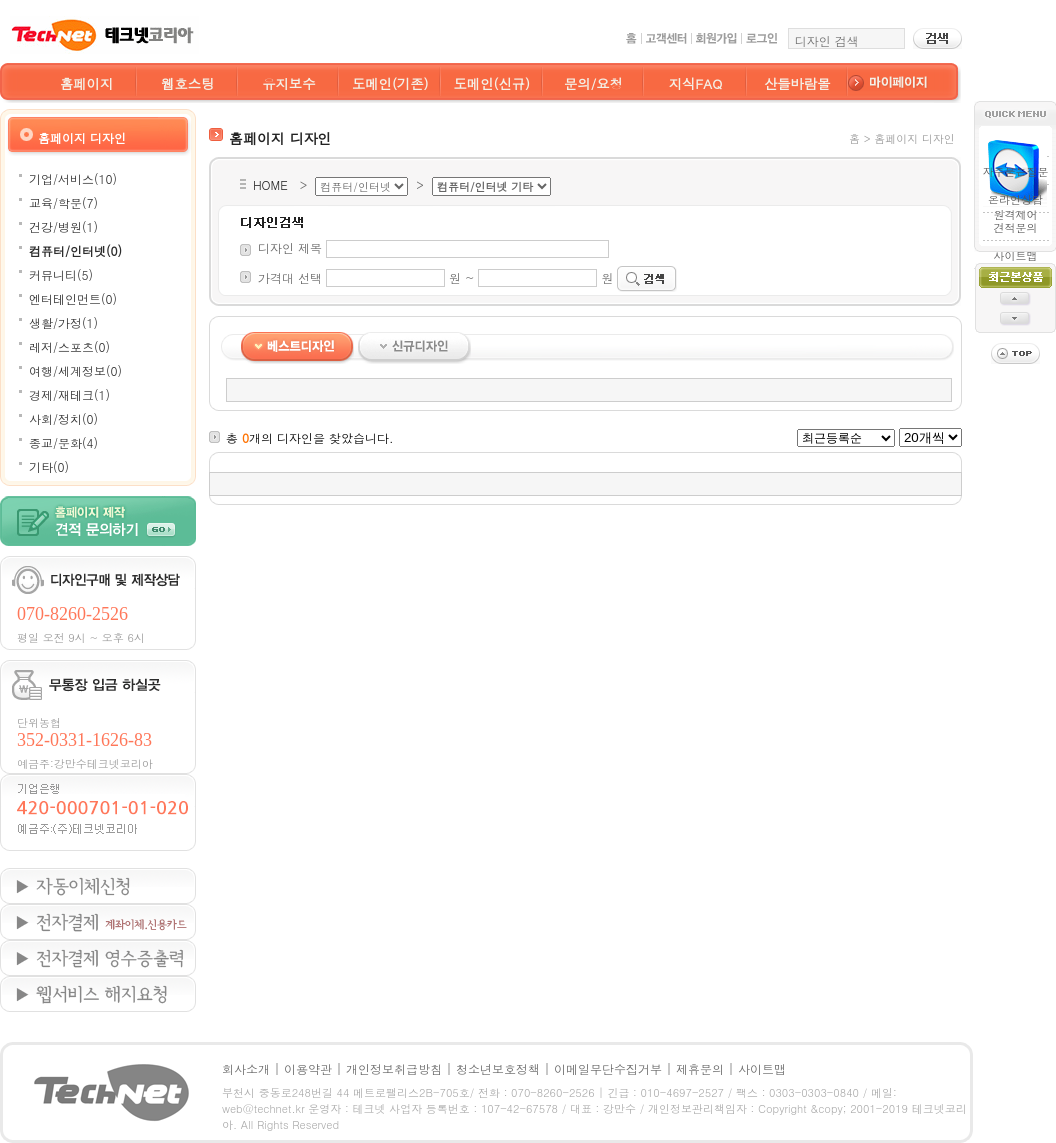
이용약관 (308, 1068)
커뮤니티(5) (61, 274)
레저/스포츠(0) (69, 346)
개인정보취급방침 (394, 1068)
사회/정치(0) (63, 418)
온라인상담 (1015, 199)
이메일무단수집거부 (608, 1068)
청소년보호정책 (498, 1068)
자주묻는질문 (1015, 171)
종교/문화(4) (63, 442)
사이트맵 (1015, 255)
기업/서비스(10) (73, 178)
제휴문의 (700, 1068)
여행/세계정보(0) (75, 370)
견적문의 (1015, 227)
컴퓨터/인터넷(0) (75, 250)
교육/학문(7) (63, 202)
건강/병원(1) (63, 226)
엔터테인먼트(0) (73, 298)
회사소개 (246, 1068)
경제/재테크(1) (69, 394)
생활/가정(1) (63, 322)
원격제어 (1015, 208)
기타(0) (49, 466)
